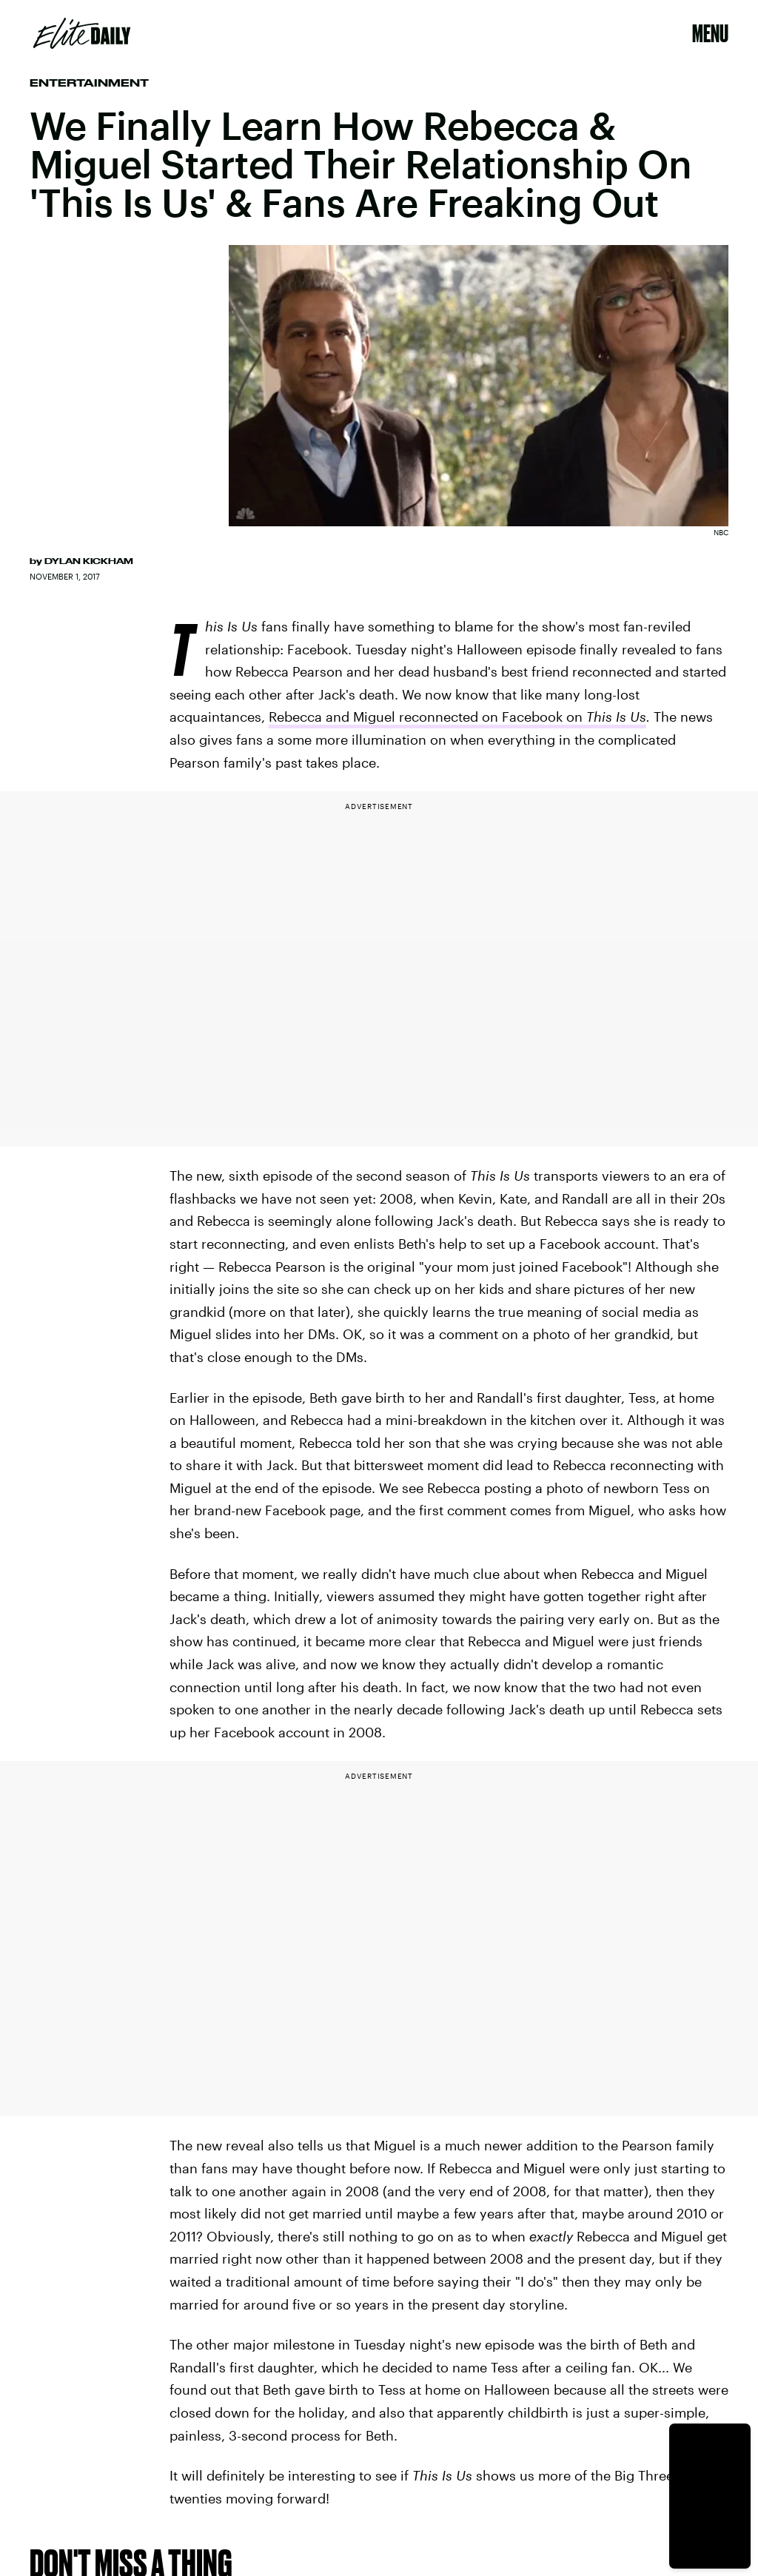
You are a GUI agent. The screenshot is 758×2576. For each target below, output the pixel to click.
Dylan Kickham (88, 561)
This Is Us (616, 716)
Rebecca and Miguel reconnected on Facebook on (427, 716)
